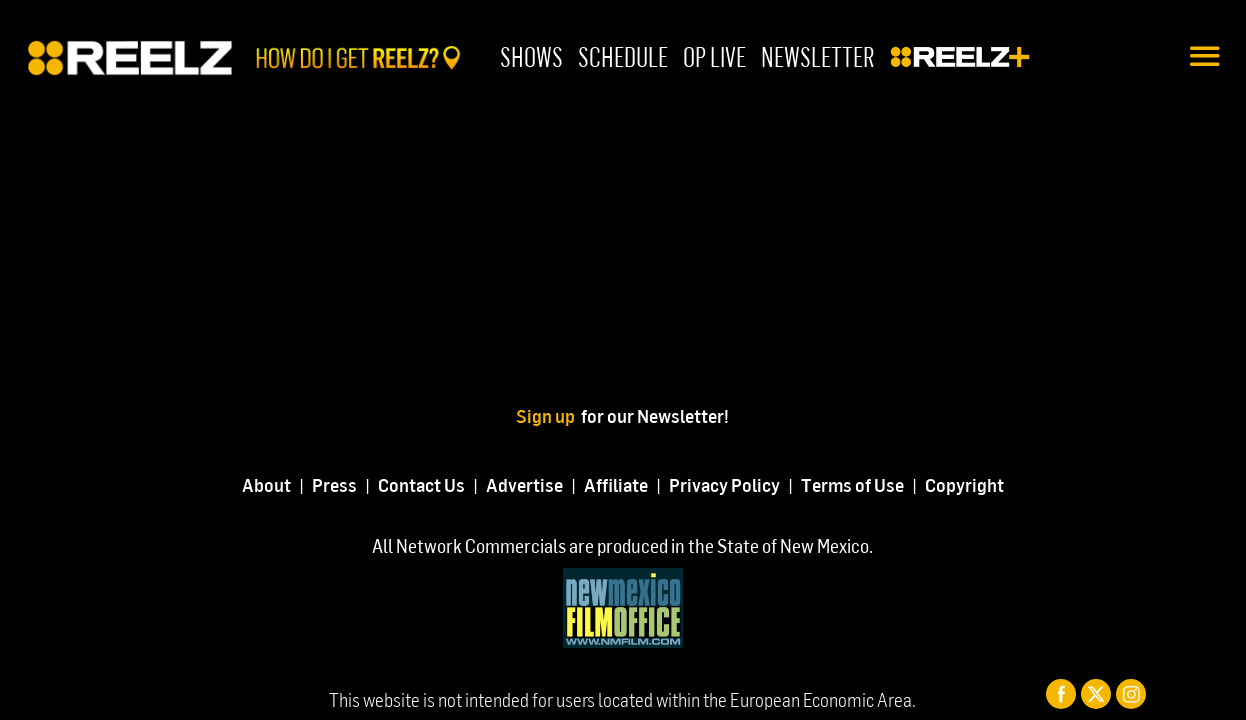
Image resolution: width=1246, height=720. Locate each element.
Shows (531, 56)
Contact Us (421, 484)
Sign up (548, 415)
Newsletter (818, 56)
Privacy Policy (724, 484)
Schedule (623, 56)
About (266, 484)
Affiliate (616, 484)
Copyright (964, 484)
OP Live (714, 56)
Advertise (524, 484)
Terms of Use (852, 484)
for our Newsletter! (655, 415)
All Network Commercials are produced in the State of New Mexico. (622, 545)
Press (334, 484)
